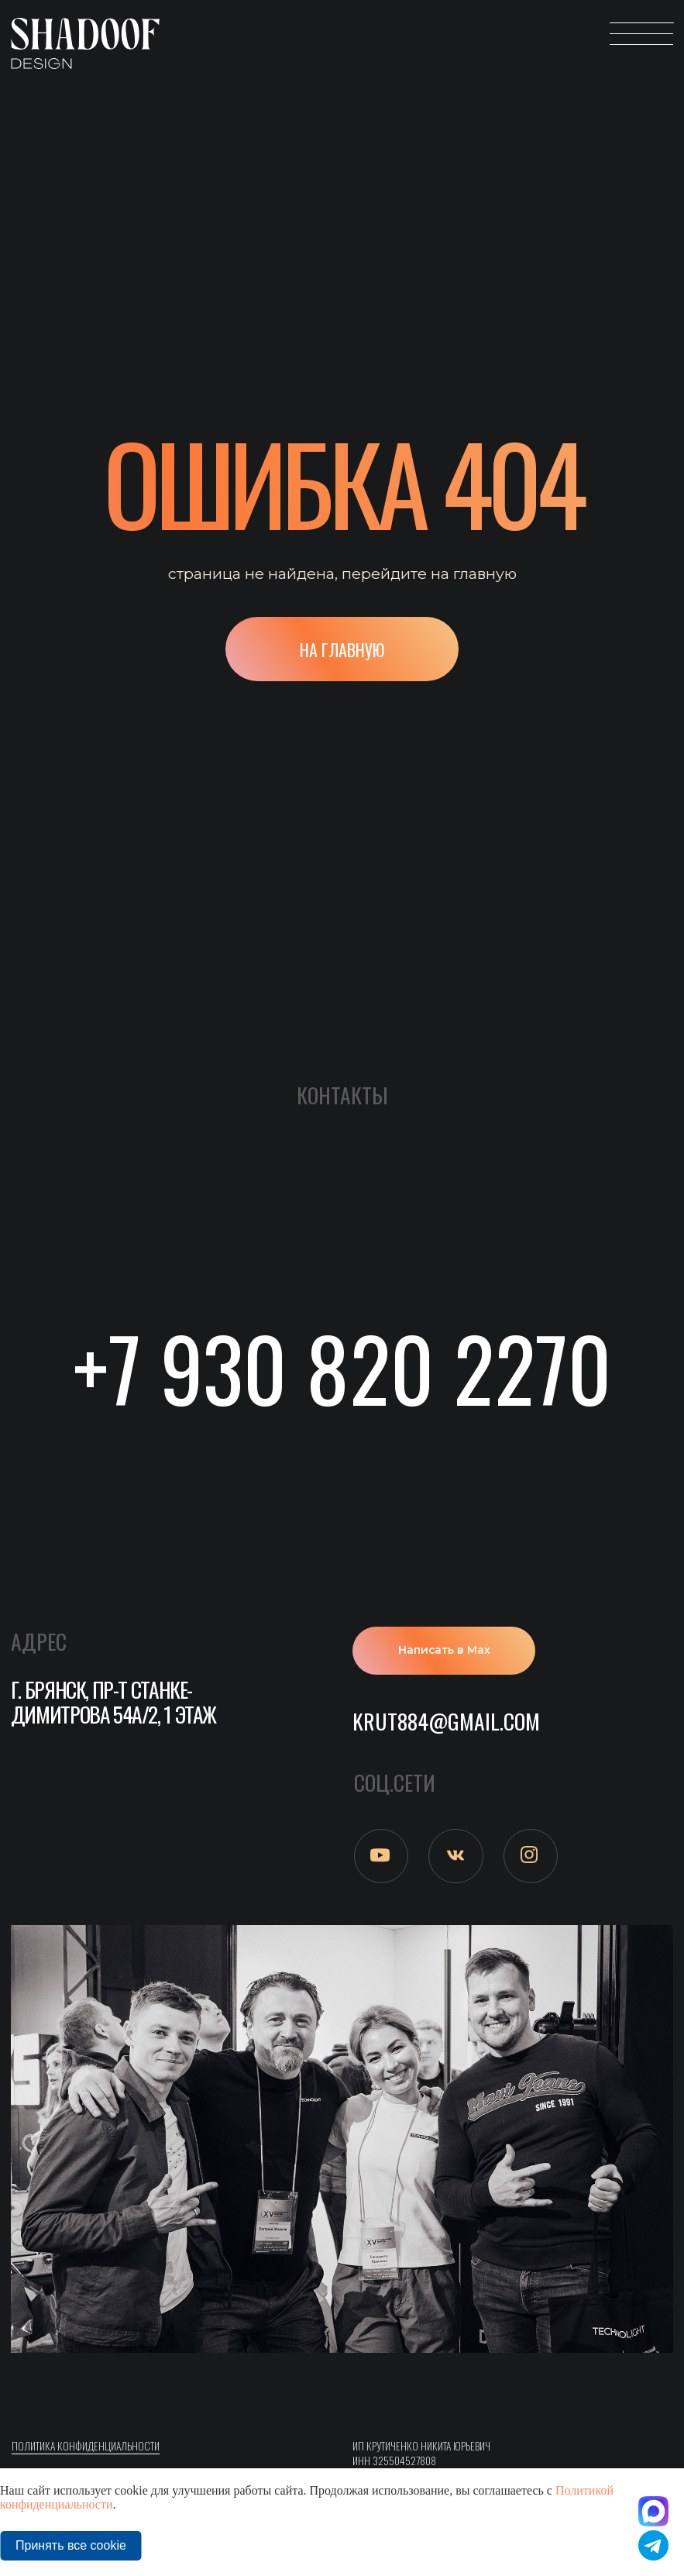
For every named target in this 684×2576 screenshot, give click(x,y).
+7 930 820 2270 (342, 1367)
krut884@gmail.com (446, 1721)
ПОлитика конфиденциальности (86, 2446)
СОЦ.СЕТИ (394, 1782)
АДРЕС (39, 1641)
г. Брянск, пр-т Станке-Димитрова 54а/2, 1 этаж (113, 1701)
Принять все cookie (70, 2545)
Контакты (342, 1095)
